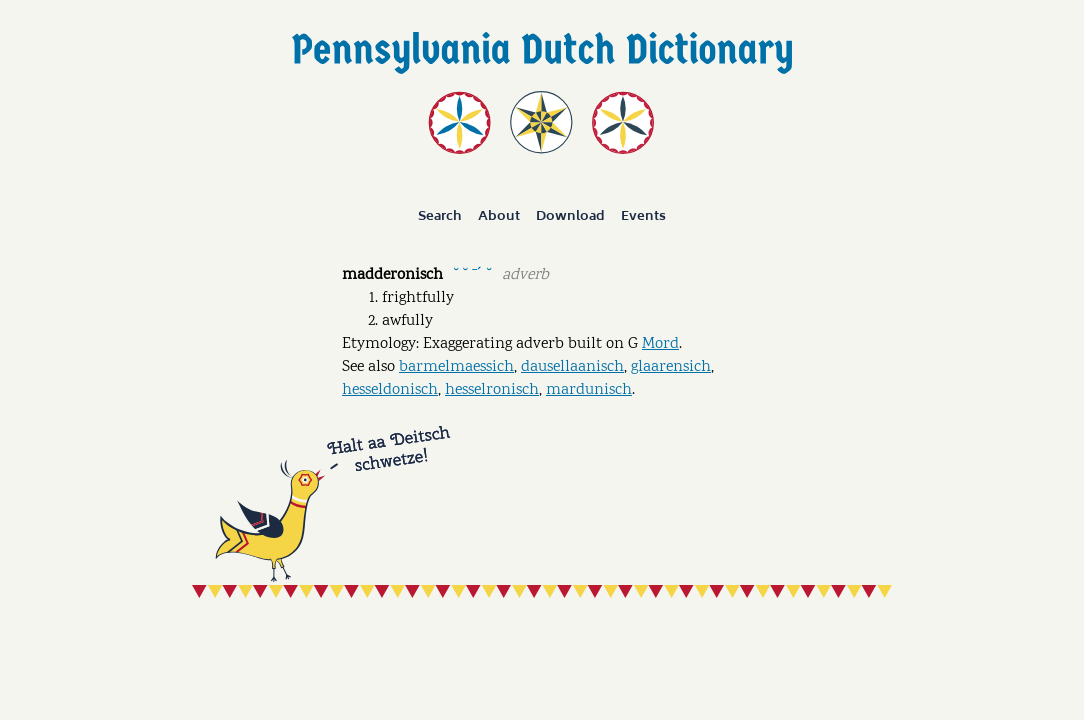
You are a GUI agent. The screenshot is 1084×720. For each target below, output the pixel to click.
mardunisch (589, 390)
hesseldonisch (390, 390)
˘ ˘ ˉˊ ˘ (472, 273)
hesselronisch (492, 390)
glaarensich (671, 367)
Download (570, 216)
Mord (660, 344)
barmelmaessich (456, 367)
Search (440, 216)
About (499, 216)
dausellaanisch (572, 367)
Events (643, 216)
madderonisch (392, 275)
